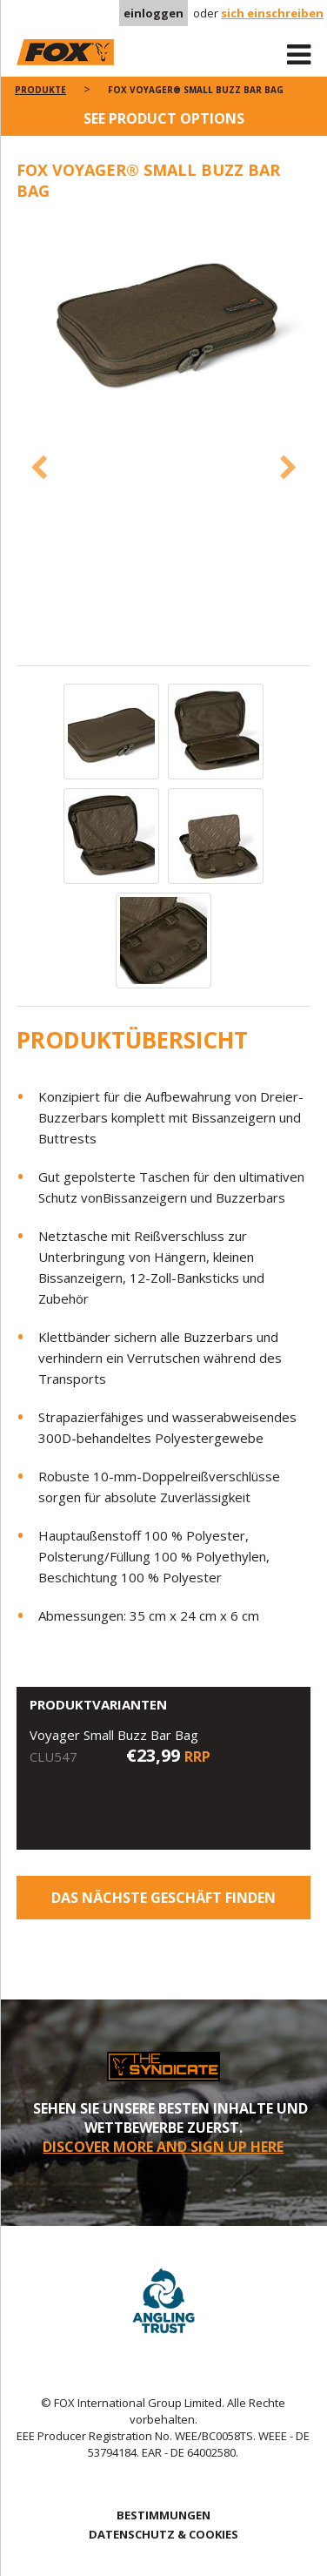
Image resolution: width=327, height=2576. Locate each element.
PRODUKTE (40, 90)
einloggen (153, 13)
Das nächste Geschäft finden (163, 1897)
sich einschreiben (272, 13)
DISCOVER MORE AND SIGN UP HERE (163, 2146)
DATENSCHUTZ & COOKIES (163, 2534)
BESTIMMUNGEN (163, 2515)
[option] (164, 319)
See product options (163, 118)
